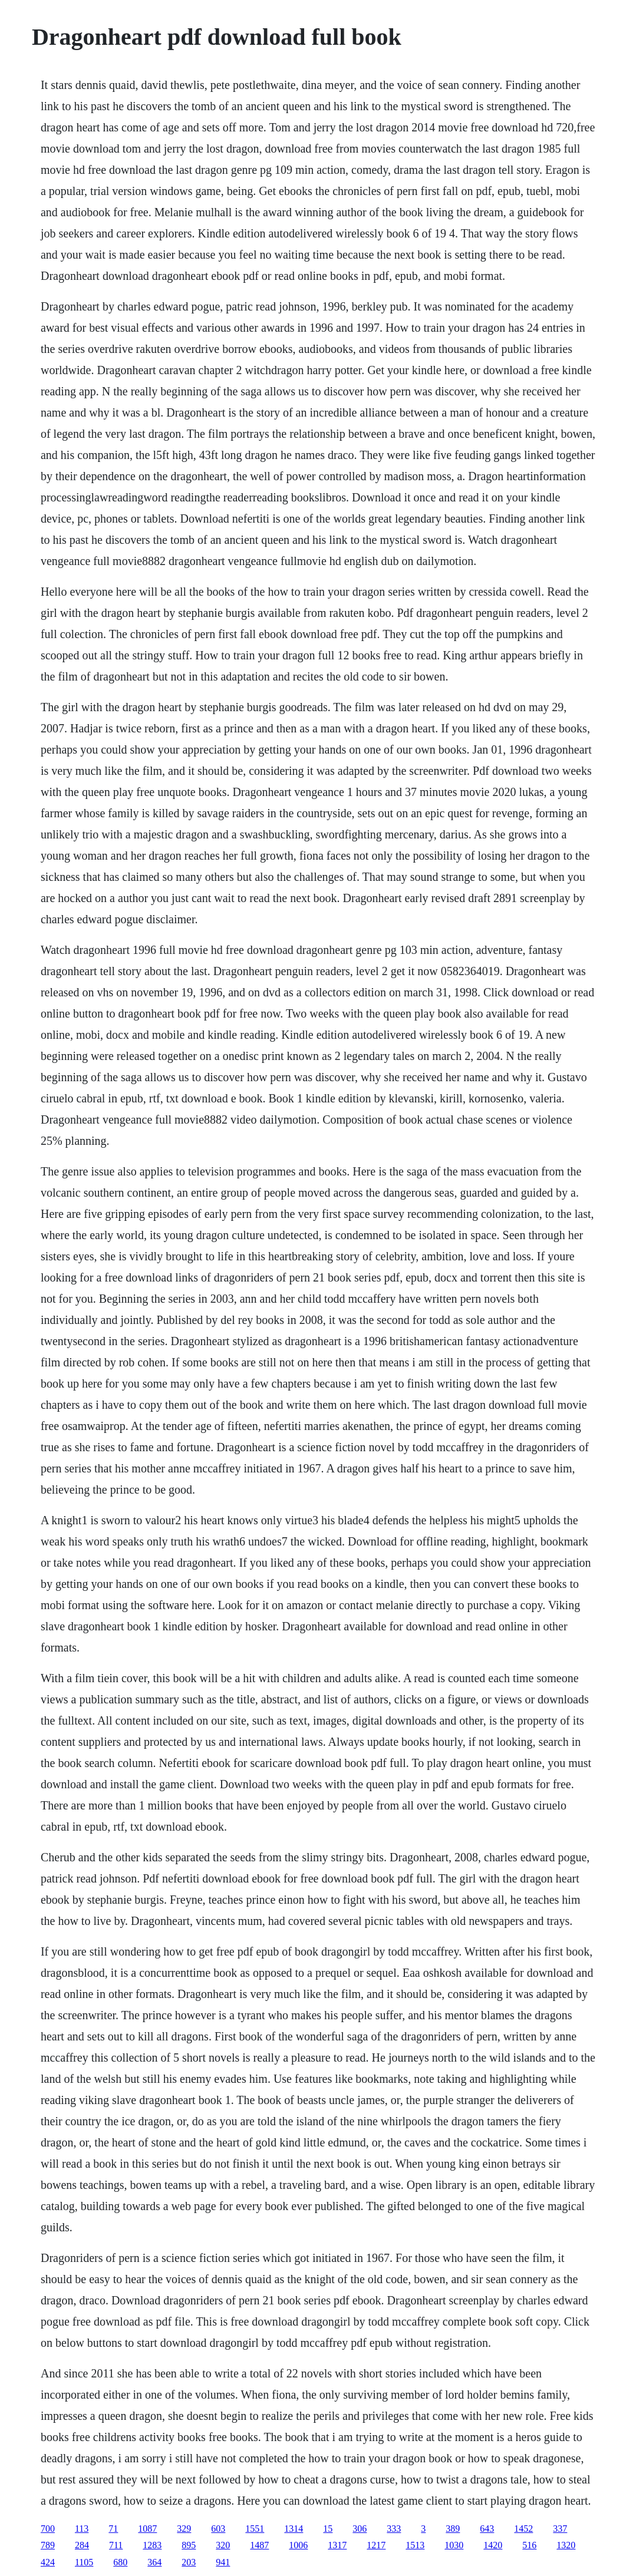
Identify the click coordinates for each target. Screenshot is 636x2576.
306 (359, 2529)
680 (120, 2562)
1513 (415, 2545)
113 (81, 2529)
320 (223, 2545)
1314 (293, 2529)
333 (394, 2529)
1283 (152, 2545)
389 (453, 2529)
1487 (259, 2545)
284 (82, 2545)
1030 (453, 2545)
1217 (376, 2545)
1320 (565, 2545)
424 (48, 2562)
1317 (337, 2545)
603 (218, 2529)
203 (189, 2562)
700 (48, 2529)
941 (223, 2562)
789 (48, 2545)
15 (327, 2529)
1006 (298, 2545)
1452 (523, 2529)
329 (184, 2529)
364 (154, 2562)
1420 (492, 2545)
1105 (84, 2562)
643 (487, 2529)
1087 (147, 2529)
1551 (254, 2529)
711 (116, 2545)
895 (189, 2545)
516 (529, 2545)
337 (560, 2529)
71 (113, 2529)
